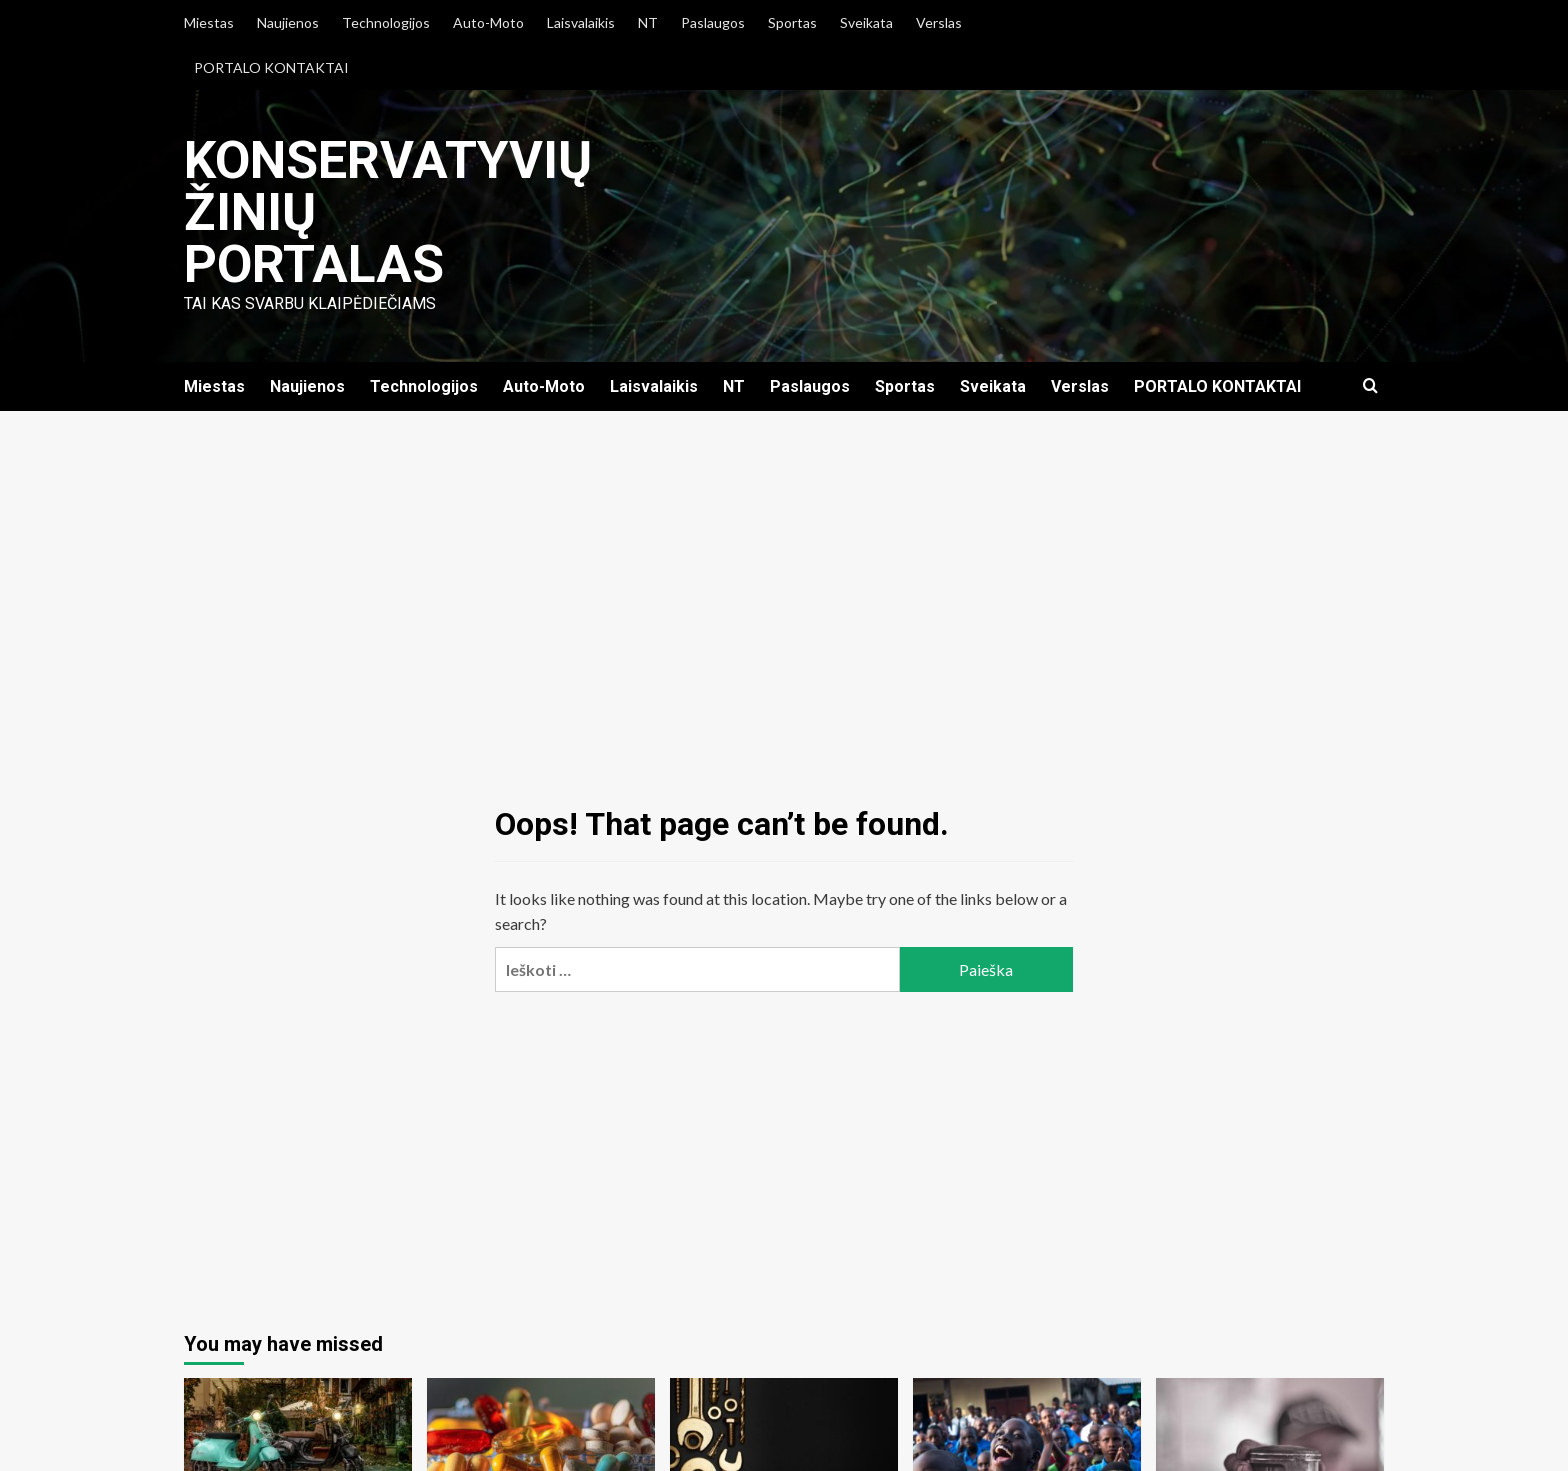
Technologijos (386, 22)
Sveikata (866, 22)
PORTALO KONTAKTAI (271, 67)
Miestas (209, 22)
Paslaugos (713, 22)
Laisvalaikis (581, 22)
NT (648, 22)
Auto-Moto (488, 22)
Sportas (792, 22)
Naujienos (288, 22)
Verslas (939, 22)
